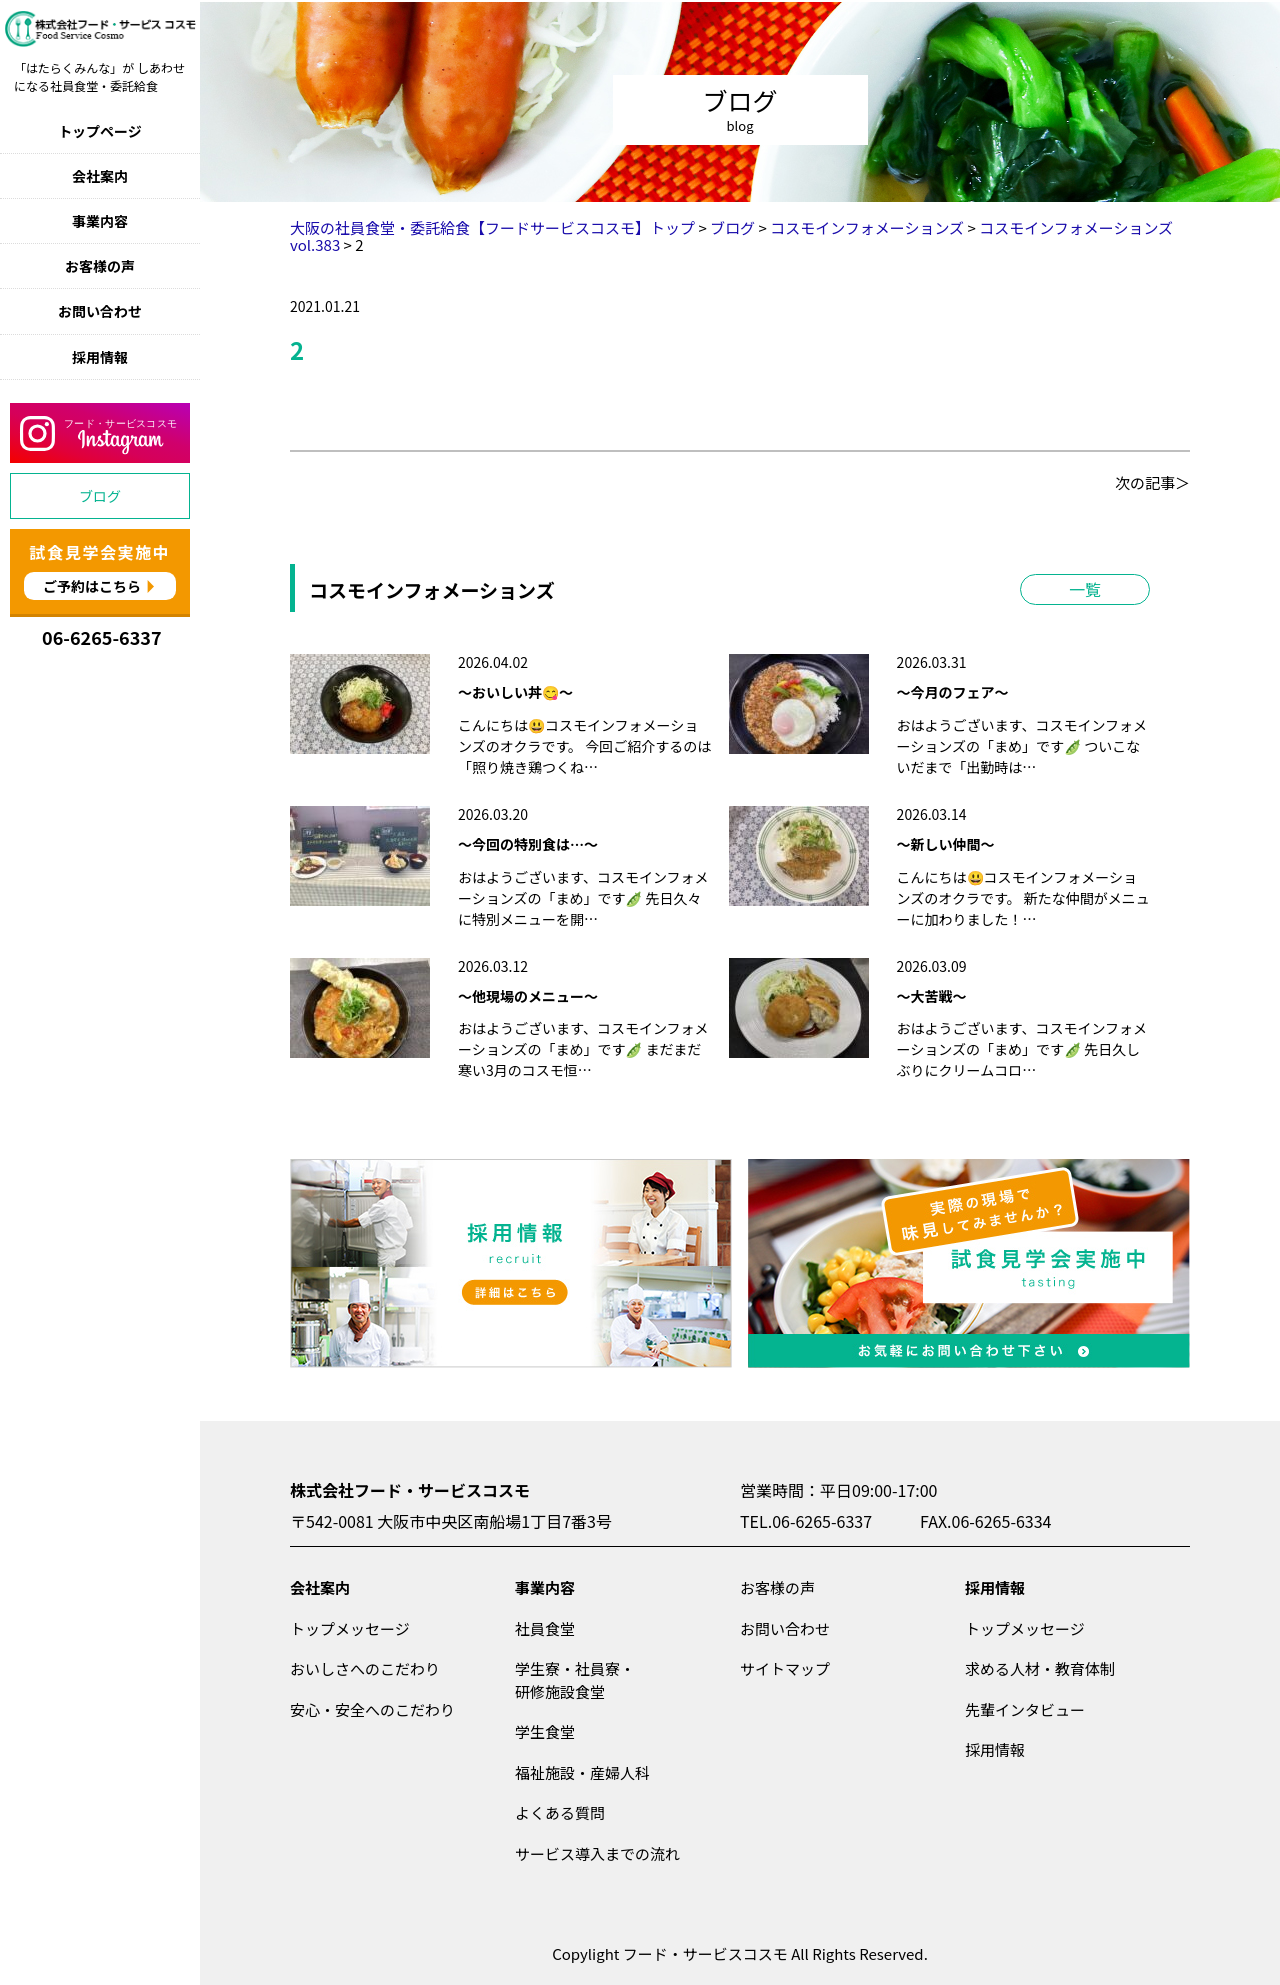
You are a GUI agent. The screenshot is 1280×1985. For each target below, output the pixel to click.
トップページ (100, 131)
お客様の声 (100, 266)
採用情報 (100, 357)
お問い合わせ (100, 311)
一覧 (1085, 589)
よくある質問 (560, 1812)
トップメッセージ (350, 1628)
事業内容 (100, 221)
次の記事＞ (1152, 482)
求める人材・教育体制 (1040, 1668)
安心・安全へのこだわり (372, 1709)
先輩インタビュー (1025, 1709)
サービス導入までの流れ (597, 1853)
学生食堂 (545, 1731)
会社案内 (100, 176)
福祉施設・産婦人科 (582, 1772)
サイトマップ (785, 1668)
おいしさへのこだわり (365, 1668)
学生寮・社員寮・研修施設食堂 (575, 1680)
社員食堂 (545, 1628)
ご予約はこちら (92, 586)
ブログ (100, 496)
